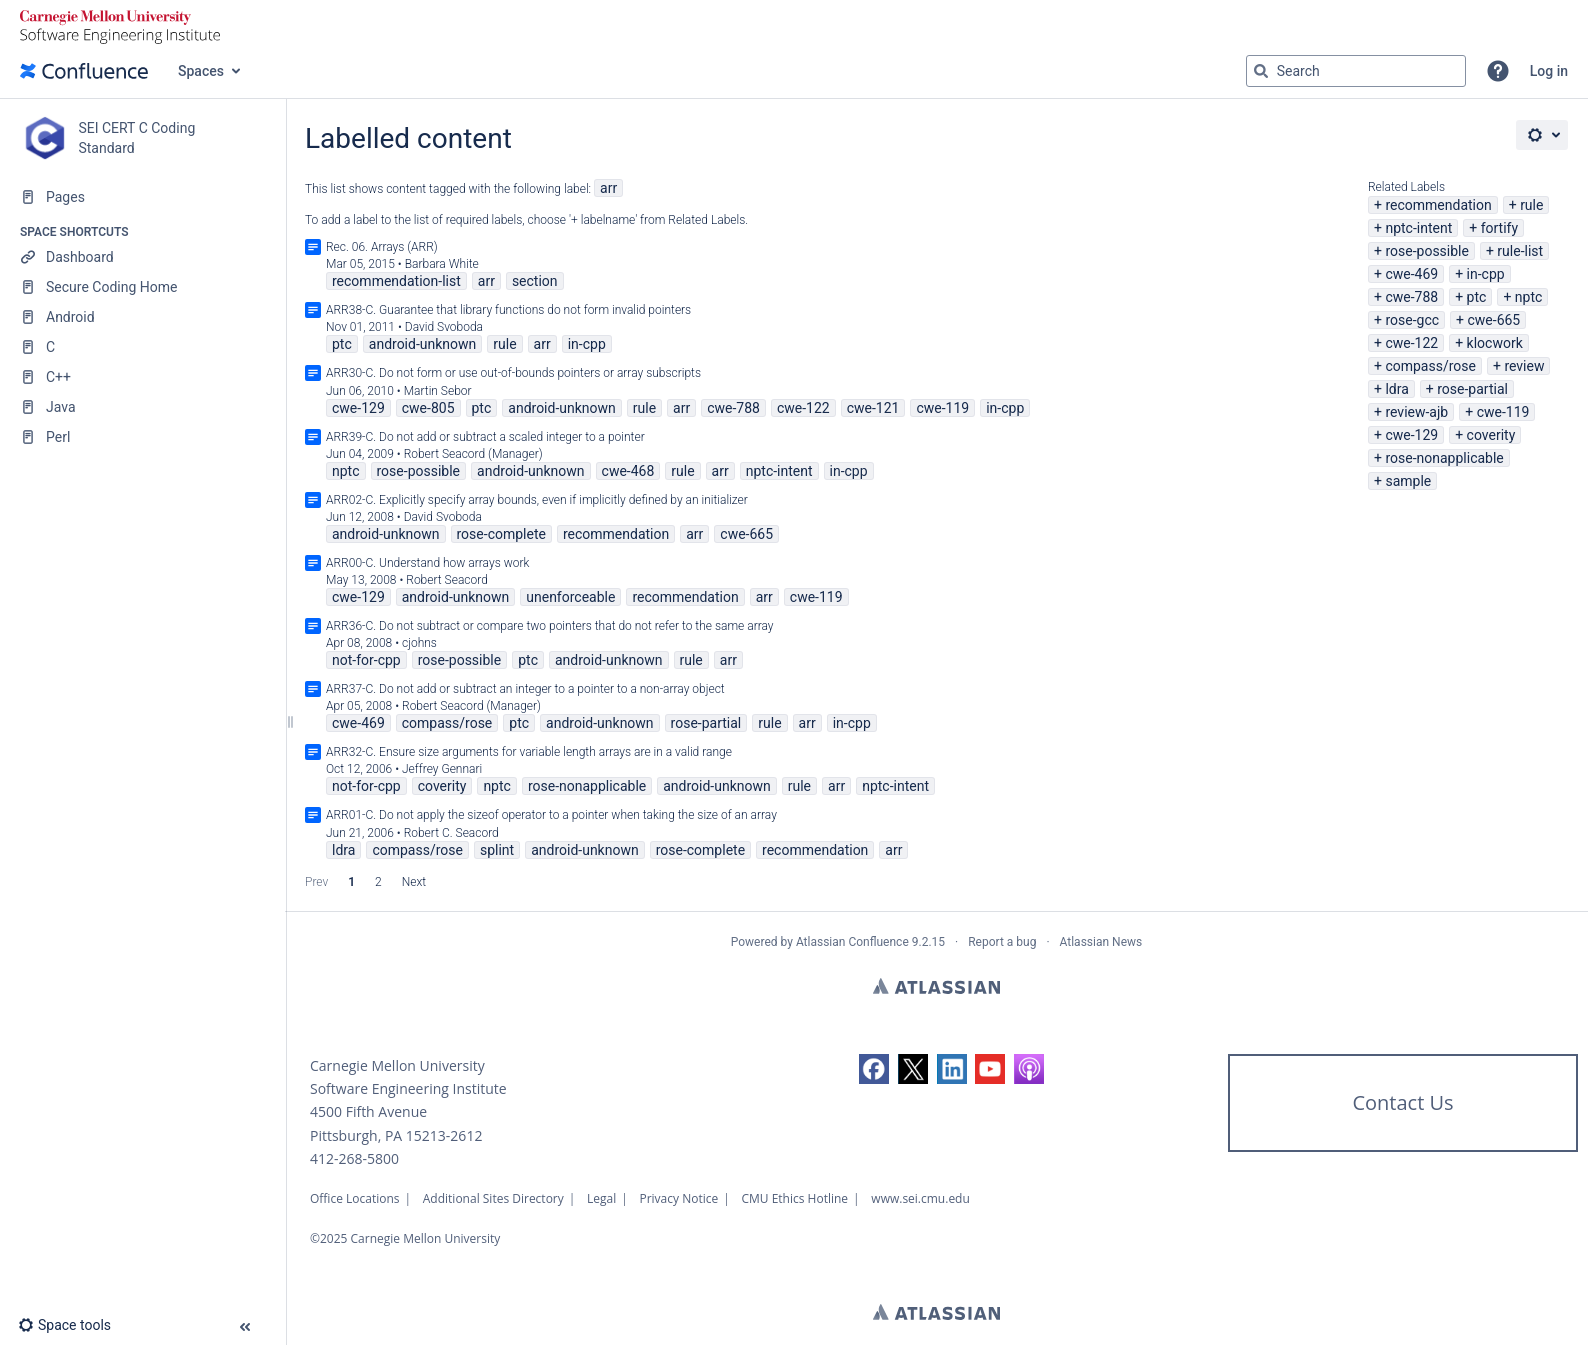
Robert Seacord (447, 580)
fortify (1499, 228)
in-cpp (1486, 274)
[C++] (142, 377)
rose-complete (501, 534)
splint (497, 850)
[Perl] (142, 437)
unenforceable (570, 597)
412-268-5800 (354, 1158)
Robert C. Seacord (451, 833)
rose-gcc (1412, 320)
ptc (1477, 297)
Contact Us (1402, 1102)
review (1524, 366)
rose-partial (1472, 389)
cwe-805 (428, 408)
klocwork (1495, 343)
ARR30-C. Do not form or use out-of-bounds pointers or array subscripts (513, 373)
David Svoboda (444, 327)
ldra (1396, 389)
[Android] (142, 317)
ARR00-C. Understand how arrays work (427, 563)
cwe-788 (1411, 297)
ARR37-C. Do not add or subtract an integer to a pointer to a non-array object (525, 689)
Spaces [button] (201, 71)
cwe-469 (1411, 274)
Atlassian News (1101, 942)
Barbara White (442, 264)
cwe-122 (1411, 343)
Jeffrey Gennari (442, 769)
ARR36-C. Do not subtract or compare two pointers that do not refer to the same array (550, 626)
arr (608, 188)
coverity (1491, 435)
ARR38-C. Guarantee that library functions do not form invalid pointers (508, 310)
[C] (142, 347)
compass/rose (1430, 366)
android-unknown (423, 344)
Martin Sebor (438, 391)
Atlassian (936, 986)
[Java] (142, 407)
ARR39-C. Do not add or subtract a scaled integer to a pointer (485, 437)
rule (1531, 205)
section (535, 281)
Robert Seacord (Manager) (473, 454)
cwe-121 (873, 408)
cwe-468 (628, 471)
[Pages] (142, 197)
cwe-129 (1411, 435)
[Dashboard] (142, 257)
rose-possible (1427, 251)
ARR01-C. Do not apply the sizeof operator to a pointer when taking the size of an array (551, 815)
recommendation (1438, 205)
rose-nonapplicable (1444, 458)
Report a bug (1002, 942)
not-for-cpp (366, 660)
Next (414, 882)
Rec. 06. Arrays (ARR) (382, 247)
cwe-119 (1503, 412)
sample (1408, 481)
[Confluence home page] (84, 71)
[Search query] (1356, 71)
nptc (1529, 297)
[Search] (1261, 71)
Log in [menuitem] (1549, 71)
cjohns (419, 643)
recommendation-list (396, 281)
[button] (1498, 71)
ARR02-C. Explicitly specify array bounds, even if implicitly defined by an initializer (537, 500)
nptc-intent (1418, 228)
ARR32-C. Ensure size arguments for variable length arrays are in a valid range (529, 752)
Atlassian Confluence (852, 942)
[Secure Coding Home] (142, 287)
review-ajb (1416, 412)
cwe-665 (1493, 320)
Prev (316, 882)
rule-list (1520, 251)
